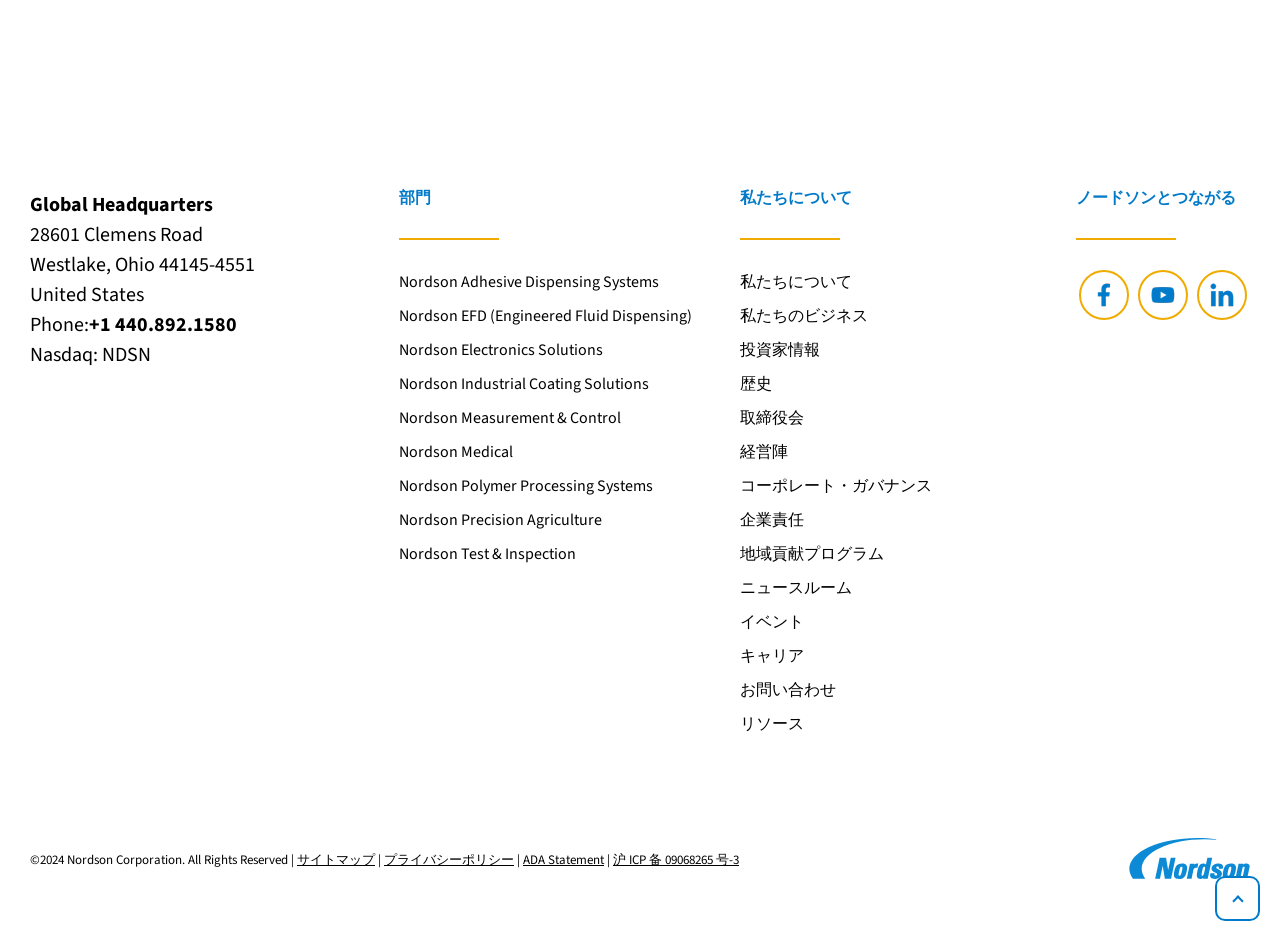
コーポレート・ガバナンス (836, 486)
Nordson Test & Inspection (487, 554)
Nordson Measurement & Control (510, 418)
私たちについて (796, 282)
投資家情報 (780, 350)
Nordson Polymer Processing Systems (526, 486)
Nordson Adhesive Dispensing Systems (529, 282)
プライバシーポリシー (449, 860)
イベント (772, 622)
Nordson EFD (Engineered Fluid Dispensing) (545, 316)
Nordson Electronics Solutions (501, 350)
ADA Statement (563, 860)
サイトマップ (336, 860)
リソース (772, 724)
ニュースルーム (796, 588)
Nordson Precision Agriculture (500, 520)
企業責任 (772, 520)
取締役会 (772, 418)
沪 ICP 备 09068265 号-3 (676, 860)
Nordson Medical (456, 452)
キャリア (772, 656)
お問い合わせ (788, 690)
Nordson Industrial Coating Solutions (524, 384)
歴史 (756, 384)
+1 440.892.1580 (163, 325)
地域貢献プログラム (812, 554)
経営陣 (764, 452)
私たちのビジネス (804, 316)
